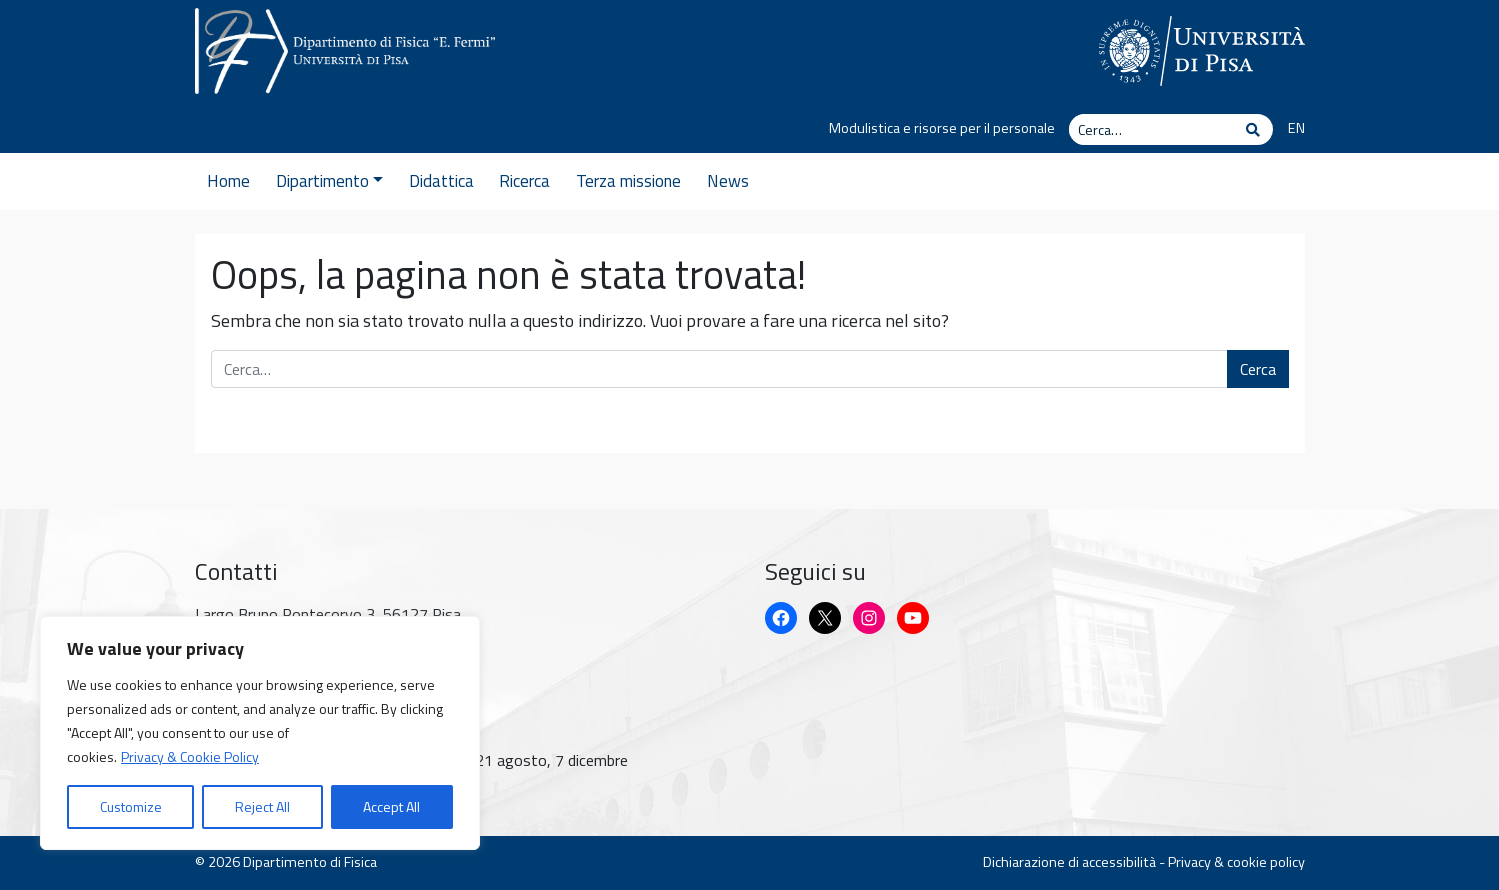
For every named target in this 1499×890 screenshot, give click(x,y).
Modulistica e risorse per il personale (942, 128)
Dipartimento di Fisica (310, 862)
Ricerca (524, 181)
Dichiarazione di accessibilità (1069, 862)
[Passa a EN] (1288, 129)
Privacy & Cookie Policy (190, 756)
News (728, 181)
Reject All (262, 806)
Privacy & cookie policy (1236, 862)
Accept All (391, 806)
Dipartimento (329, 181)
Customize (131, 806)
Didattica (441, 181)
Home (228, 181)
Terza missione (628, 181)
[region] (260, 733)
